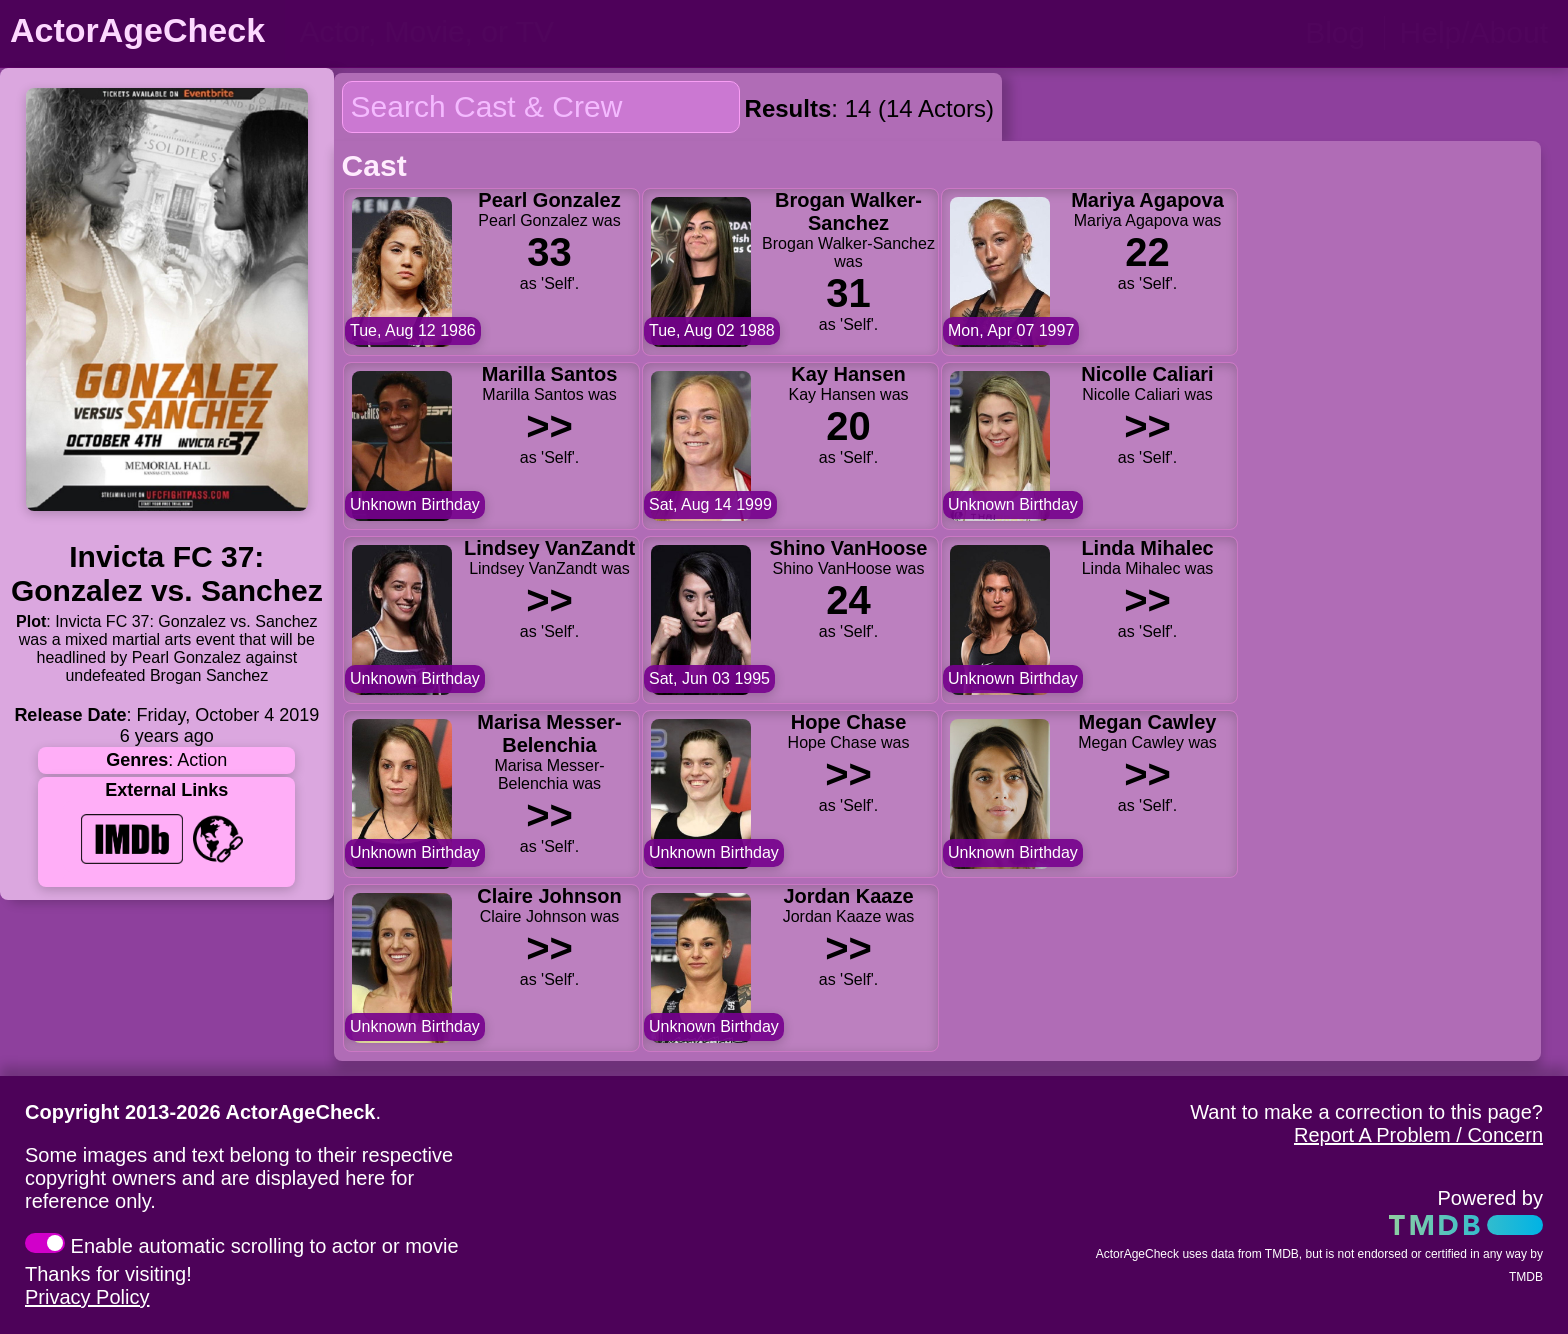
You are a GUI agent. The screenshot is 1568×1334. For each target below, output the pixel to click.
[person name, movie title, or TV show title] (497, 32)
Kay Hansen (848, 374)
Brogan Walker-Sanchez (848, 211)
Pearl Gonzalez (549, 200)
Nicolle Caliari (1147, 374)
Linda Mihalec (1147, 548)
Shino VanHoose (848, 548)
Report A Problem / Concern (1418, 1135)
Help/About (1474, 32)
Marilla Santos (549, 374)
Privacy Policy (87, 1297)
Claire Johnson (549, 896)
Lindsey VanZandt (549, 548)
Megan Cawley (1147, 722)
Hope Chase (848, 722)
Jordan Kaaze (848, 896)
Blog (1335, 32)
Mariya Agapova (1147, 200)
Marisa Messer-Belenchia (549, 733)
